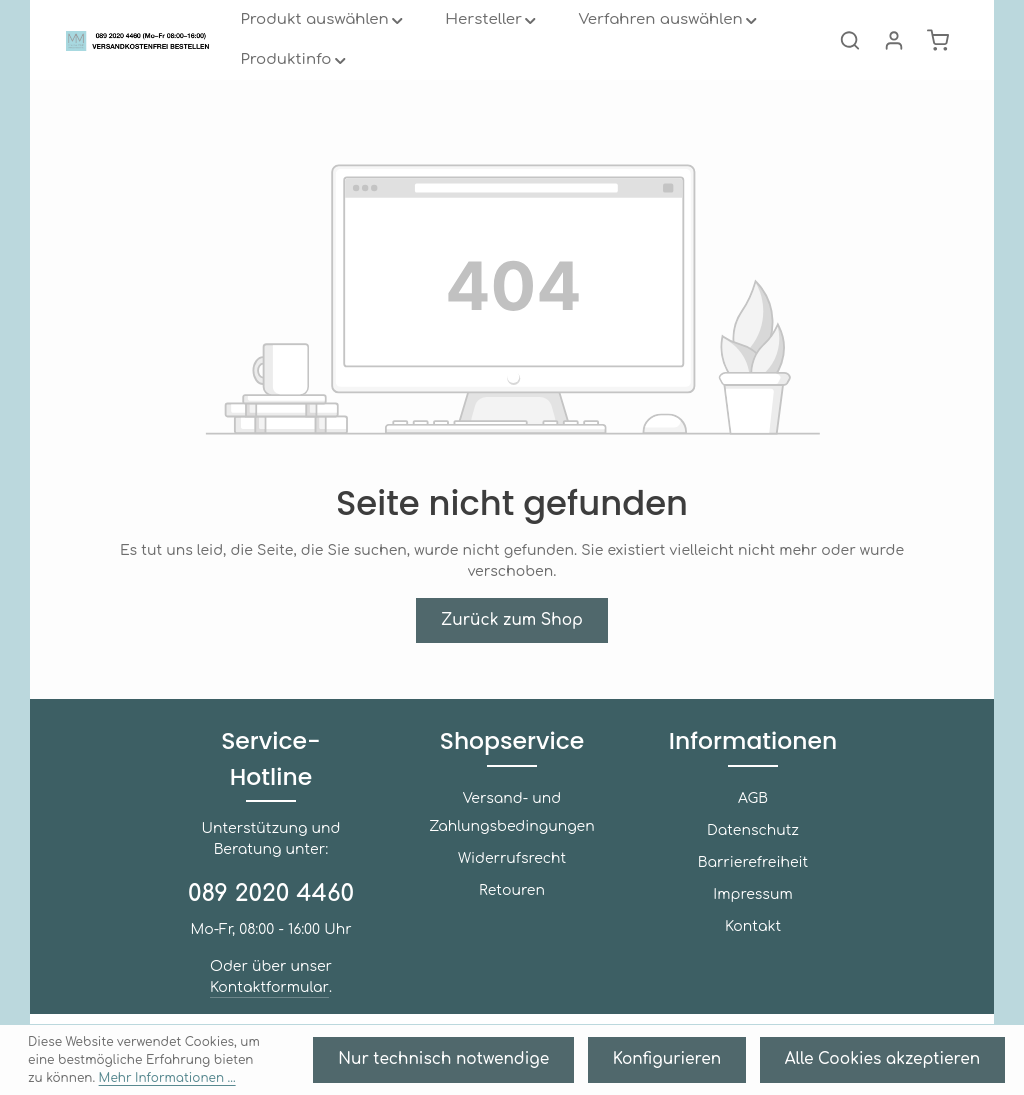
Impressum (753, 950)
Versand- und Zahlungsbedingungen (512, 868)
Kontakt (752, 982)
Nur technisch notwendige (555, 1065)
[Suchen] (850, 60)
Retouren (511, 946)
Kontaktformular (269, 1008)
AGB (753, 854)
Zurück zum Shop (512, 638)
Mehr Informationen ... (124, 1075)
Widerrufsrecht (512, 914)
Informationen (753, 797)
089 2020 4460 (271, 914)
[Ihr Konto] (894, 60)
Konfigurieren (733, 1065)
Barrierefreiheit (753, 918)
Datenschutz (752, 886)
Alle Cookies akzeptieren (909, 1065)
